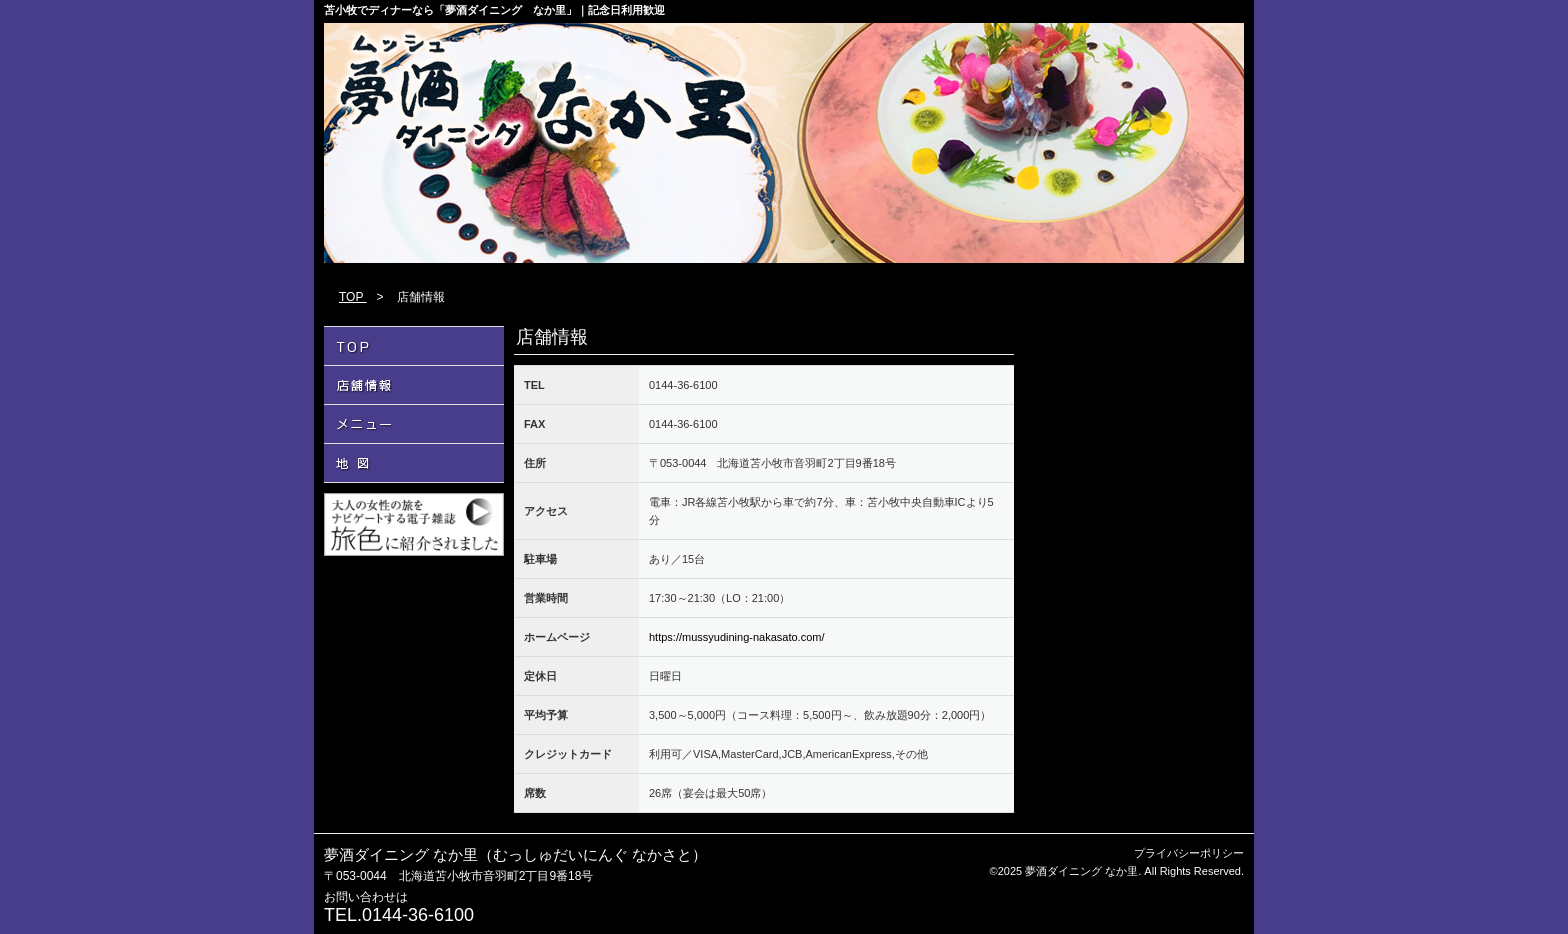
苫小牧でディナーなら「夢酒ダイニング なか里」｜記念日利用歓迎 (494, 10)
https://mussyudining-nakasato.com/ (736, 637)
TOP (353, 297)
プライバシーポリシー (1189, 853)
